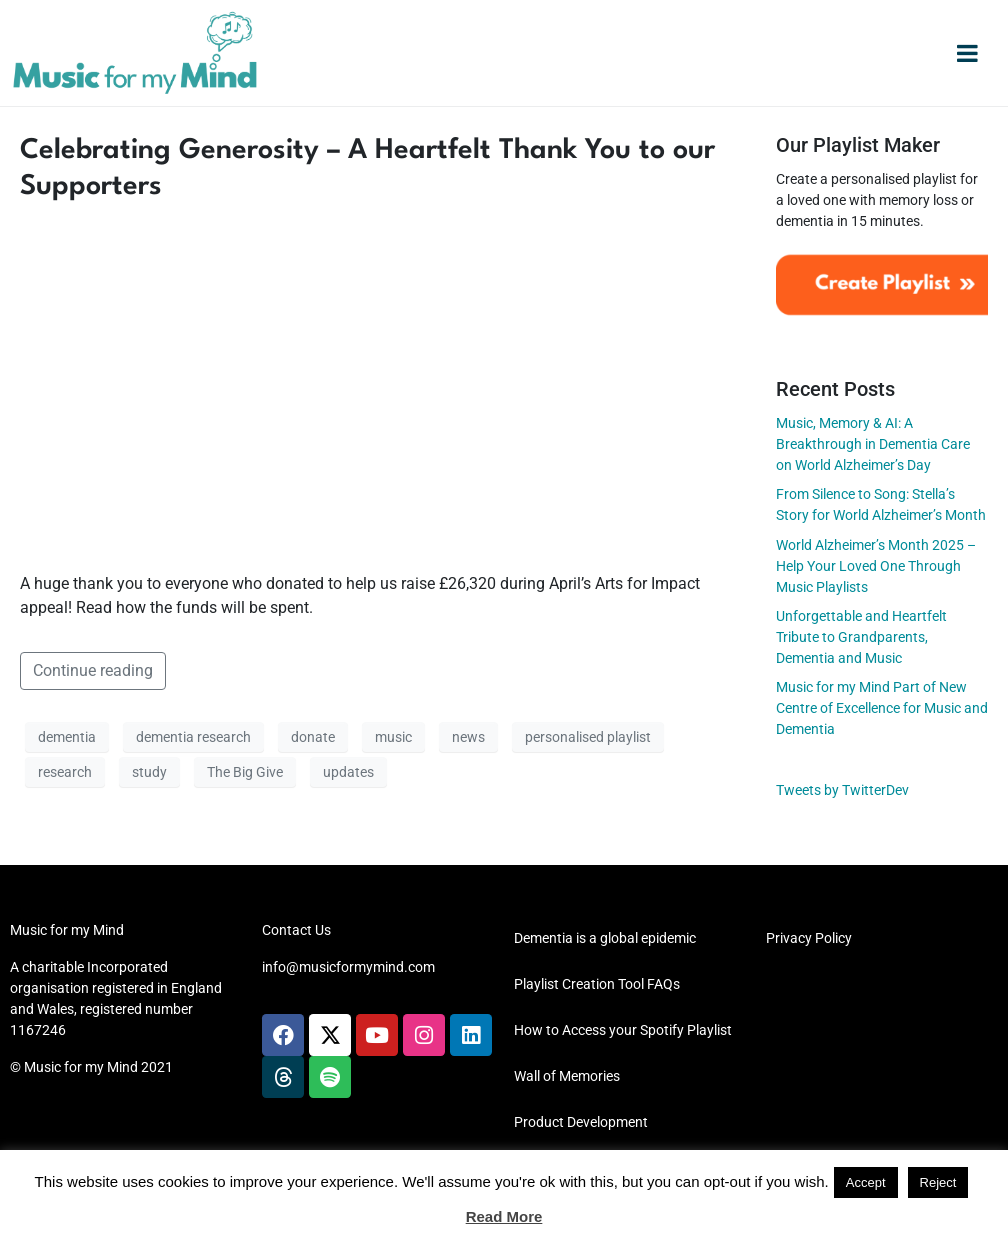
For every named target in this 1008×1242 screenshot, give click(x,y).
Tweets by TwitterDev (842, 790)
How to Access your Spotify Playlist (623, 1030)
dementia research (193, 737)
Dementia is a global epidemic (605, 938)
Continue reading (93, 670)
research (65, 772)
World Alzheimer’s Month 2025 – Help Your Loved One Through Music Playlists (876, 566)
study (149, 772)
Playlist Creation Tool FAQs (597, 984)
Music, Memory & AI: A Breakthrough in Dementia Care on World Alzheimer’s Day (873, 444)
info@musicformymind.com (348, 967)
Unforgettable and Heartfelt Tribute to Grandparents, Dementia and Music (861, 637)
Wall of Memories (567, 1076)
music (393, 737)
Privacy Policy (809, 938)
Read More (504, 1216)
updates (348, 772)
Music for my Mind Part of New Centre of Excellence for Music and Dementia (882, 708)
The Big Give (245, 772)
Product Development (581, 1122)
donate (313, 737)
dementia (67, 737)
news (468, 737)
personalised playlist (588, 737)
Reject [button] (938, 1182)
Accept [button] (866, 1182)
